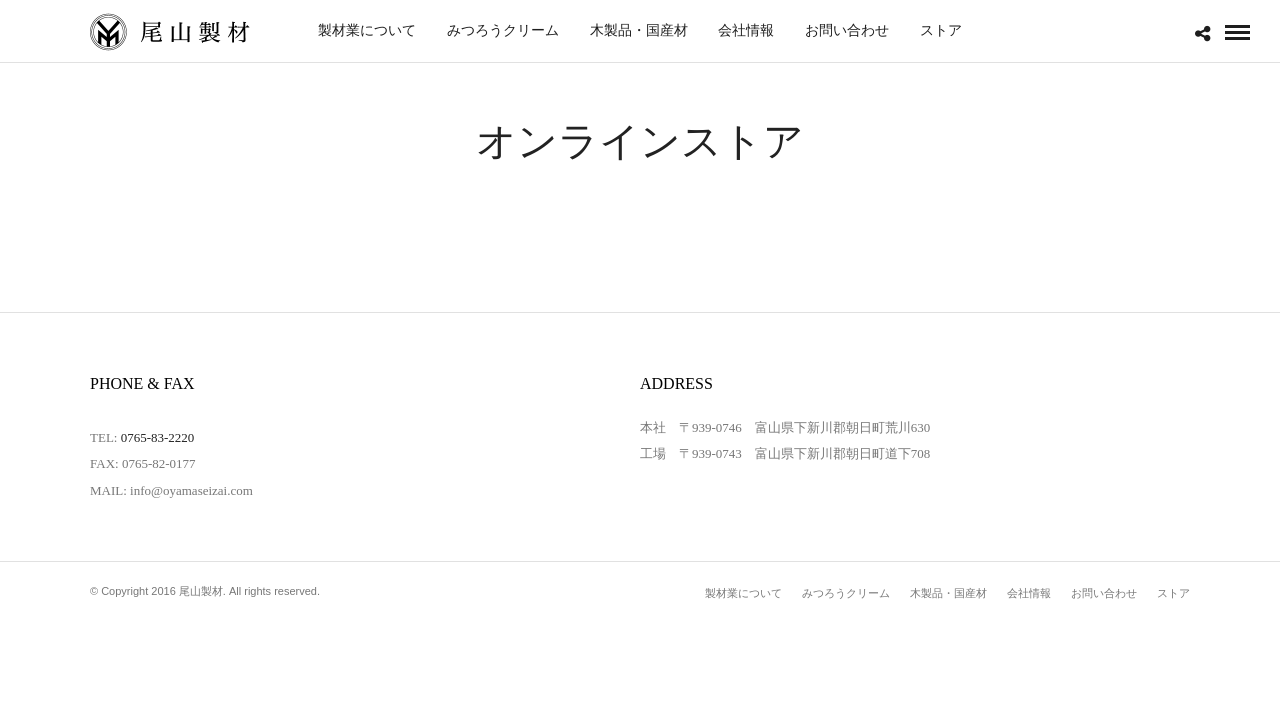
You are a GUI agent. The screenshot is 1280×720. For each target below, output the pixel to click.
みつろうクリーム (503, 30)
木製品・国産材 (639, 30)
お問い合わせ (847, 30)
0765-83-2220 (158, 437)
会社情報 (746, 30)
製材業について (367, 30)
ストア (941, 30)
